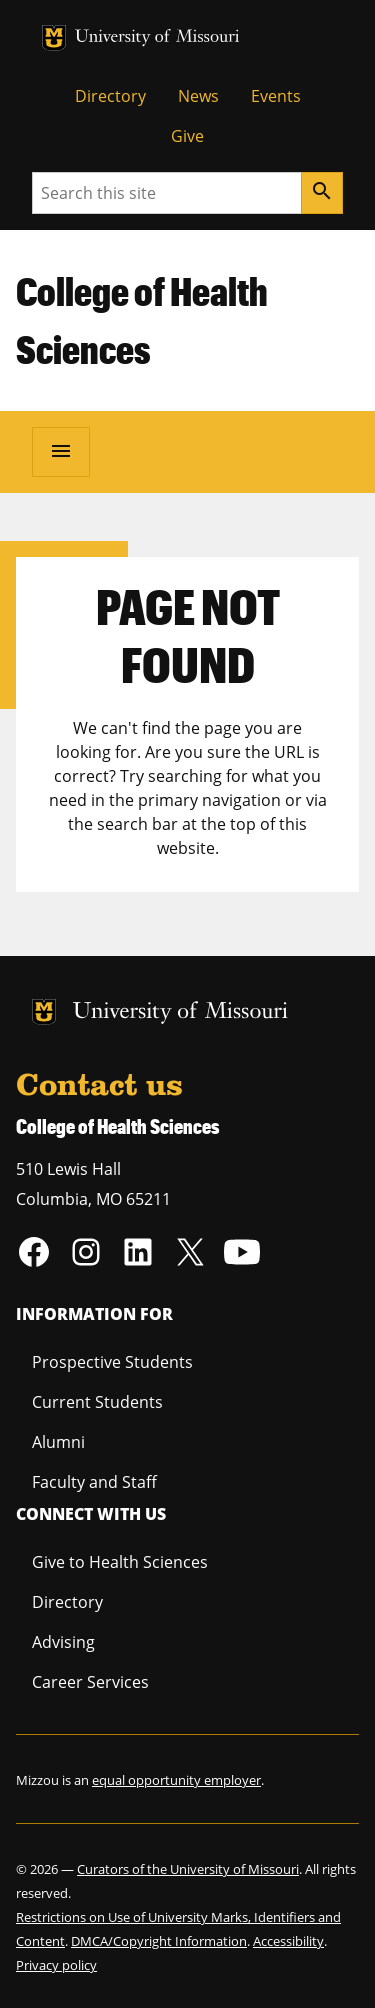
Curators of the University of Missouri (188, 1869)
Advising (63, 1642)
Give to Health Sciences (120, 1562)
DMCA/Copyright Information (159, 1941)
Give (187, 136)
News (198, 96)
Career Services (90, 1682)
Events (276, 96)
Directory (110, 96)
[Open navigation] (61, 452)
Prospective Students (112, 1362)
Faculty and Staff (94, 1482)
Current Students (97, 1402)
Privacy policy (56, 1965)
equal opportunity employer (176, 1780)
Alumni (58, 1442)
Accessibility (288, 1941)
